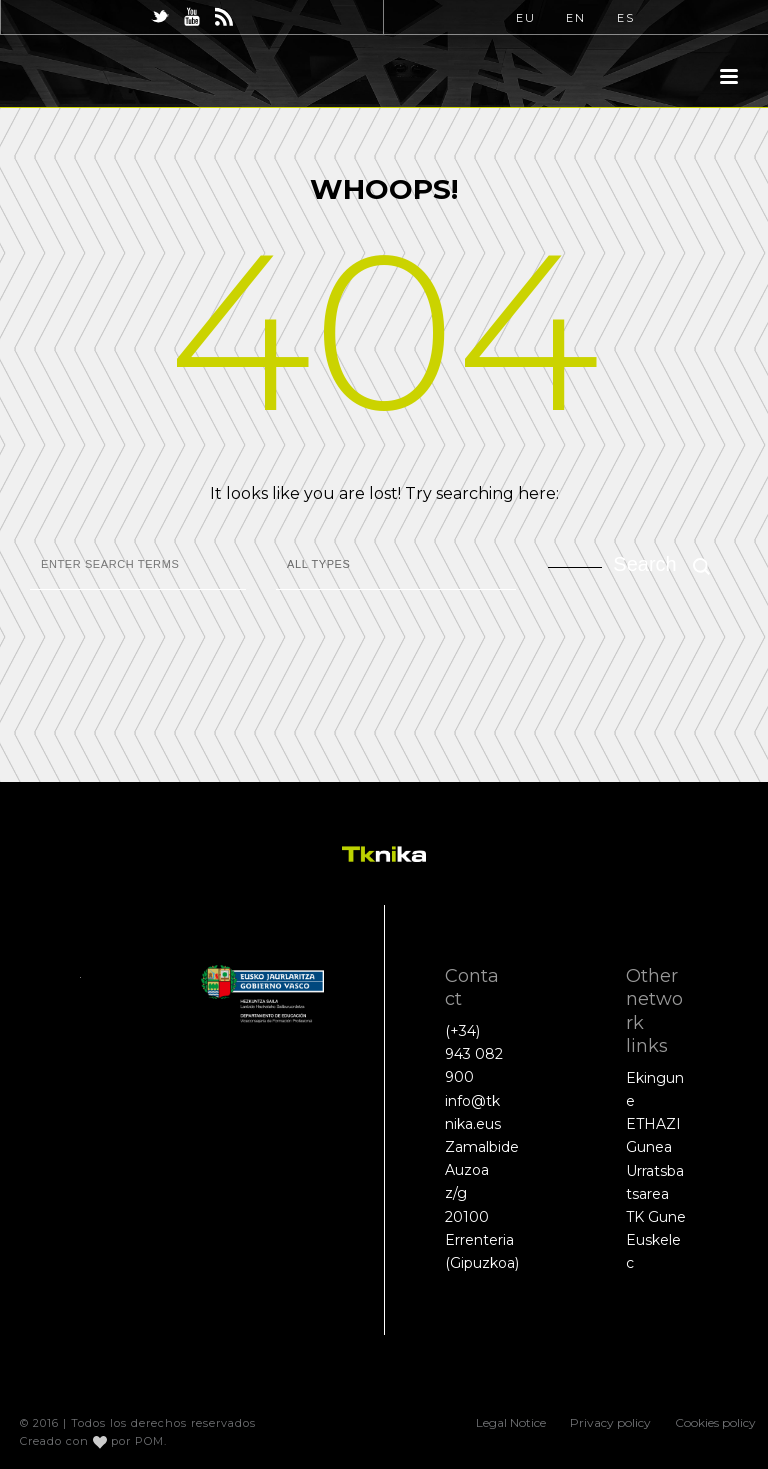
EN (576, 18)
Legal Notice (511, 1422)
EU (526, 18)
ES (626, 18)
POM (149, 1441)
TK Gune (656, 1217)
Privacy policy (610, 1422)
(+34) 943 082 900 (474, 1054)
